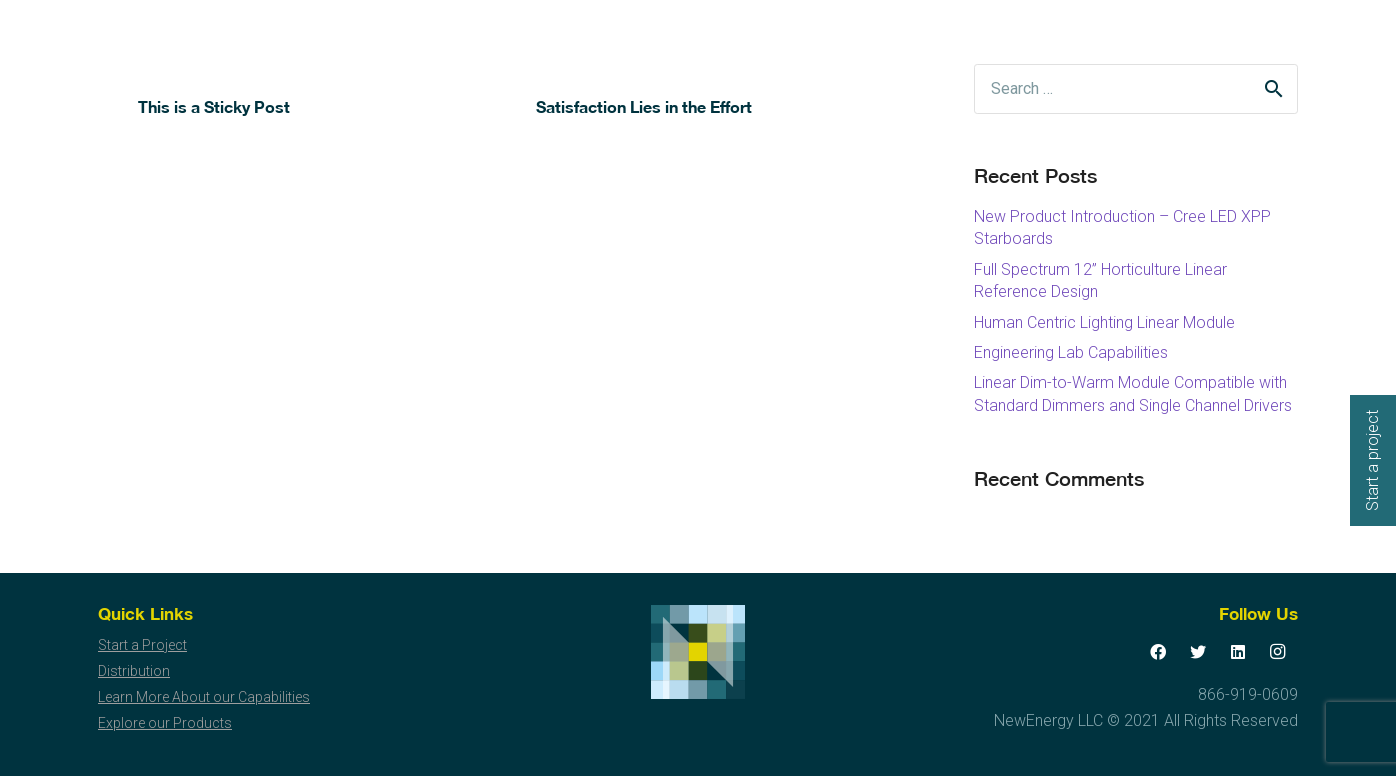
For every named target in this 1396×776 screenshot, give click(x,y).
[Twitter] (1198, 652)
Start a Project (142, 645)
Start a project (1372, 460)
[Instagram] (1278, 652)
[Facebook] (1158, 652)
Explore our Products (165, 723)
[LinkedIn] (1238, 652)
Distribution (134, 671)
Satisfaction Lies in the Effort (644, 106)
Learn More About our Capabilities (204, 697)
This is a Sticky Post (214, 106)
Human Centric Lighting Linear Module (1104, 322)
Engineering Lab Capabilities (1071, 352)
